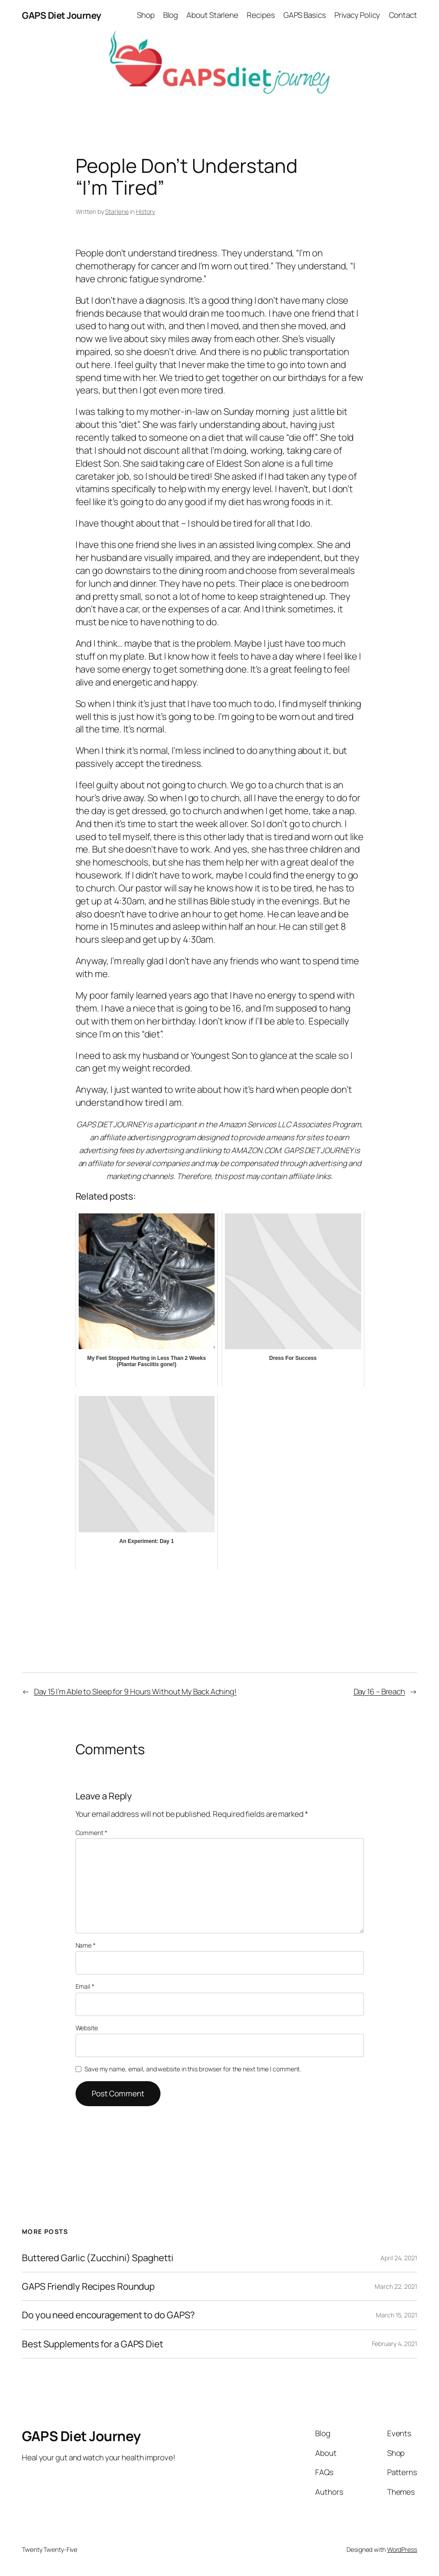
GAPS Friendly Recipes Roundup (88, 2286)
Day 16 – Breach (379, 1691)
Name (86, 1945)
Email (85, 1986)
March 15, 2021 (396, 2315)
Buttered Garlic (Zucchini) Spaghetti (97, 2258)
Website (87, 2028)
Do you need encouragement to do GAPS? (108, 2315)
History (145, 211)
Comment (91, 1832)
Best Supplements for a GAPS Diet (92, 2344)
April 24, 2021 (398, 2258)
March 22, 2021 (396, 2286)
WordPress (402, 2549)
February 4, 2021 (394, 2343)
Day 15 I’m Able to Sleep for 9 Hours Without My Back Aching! (135, 1691)
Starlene (116, 211)
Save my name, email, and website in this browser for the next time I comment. (192, 2069)
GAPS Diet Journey (61, 15)
